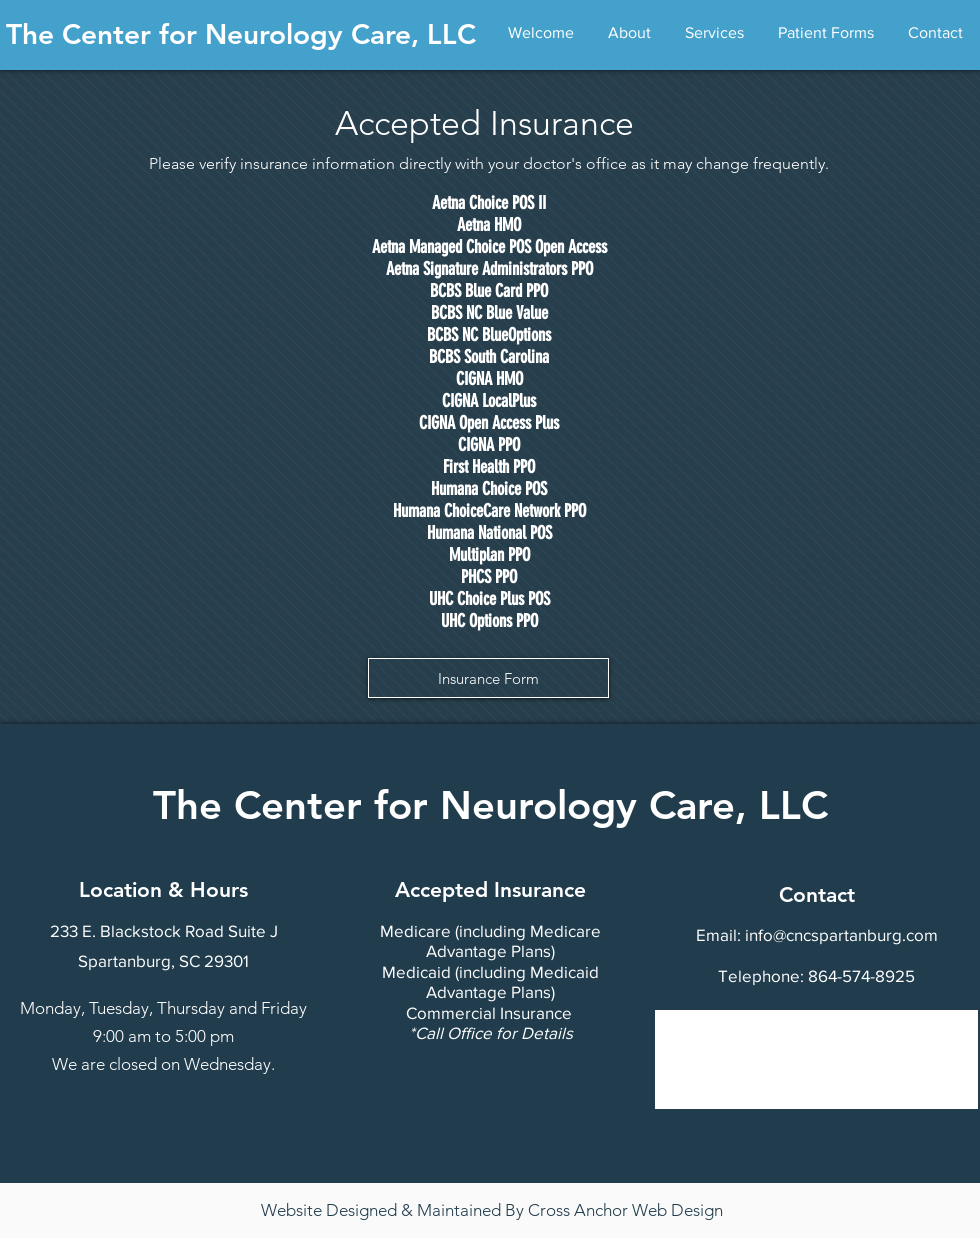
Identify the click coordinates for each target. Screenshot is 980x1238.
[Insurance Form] (488, 678)
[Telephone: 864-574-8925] (816, 975)
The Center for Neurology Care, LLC (241, 34)
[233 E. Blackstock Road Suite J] (163, 931)
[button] (629, 33)
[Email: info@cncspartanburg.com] (816, 934)
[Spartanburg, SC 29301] (163, 961)
